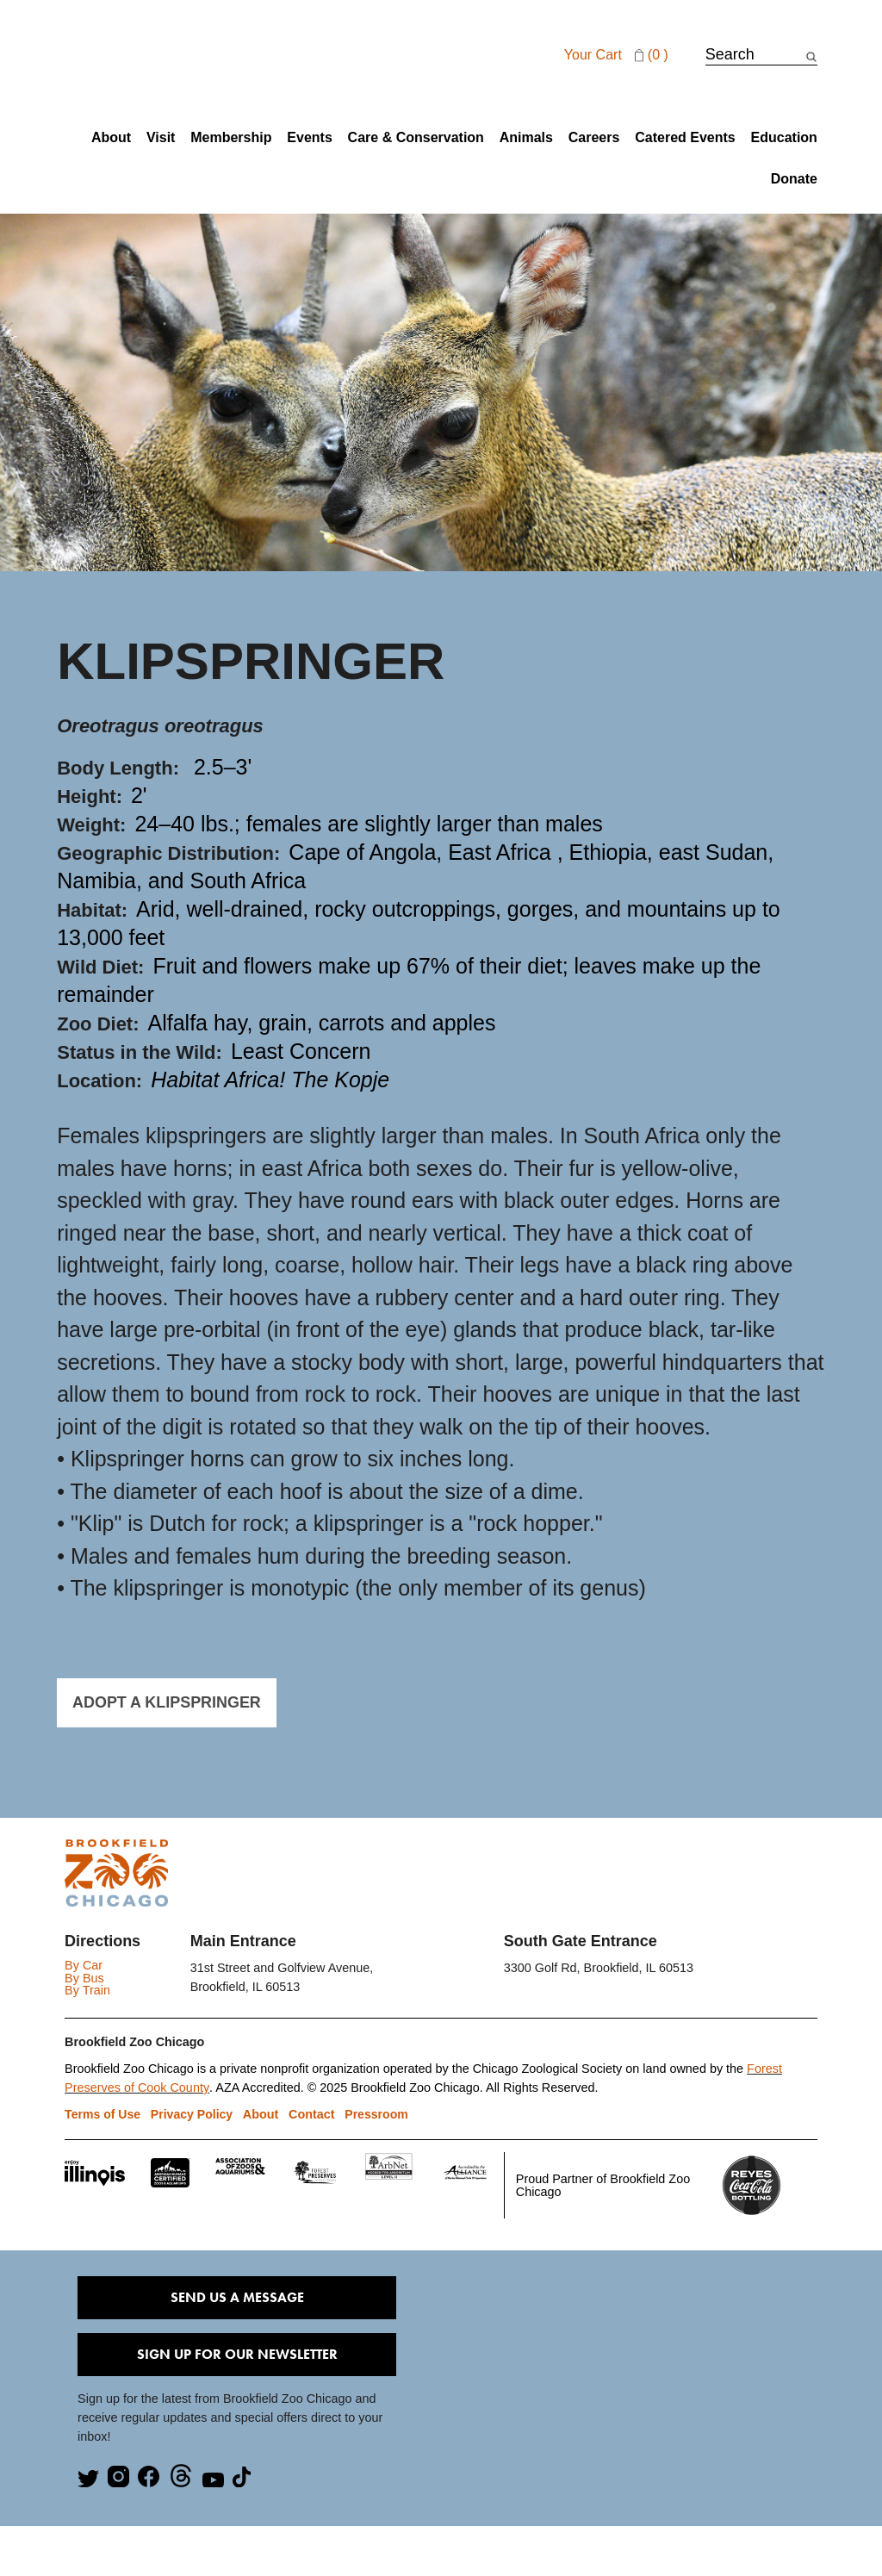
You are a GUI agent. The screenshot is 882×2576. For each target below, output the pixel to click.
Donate (794, 179)
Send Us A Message (237, 2298)
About (111, 138)
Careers (594, 138)
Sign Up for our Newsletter (237, 2355)
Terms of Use (103, 2115)
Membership (230, 138)
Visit (161, 138)
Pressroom (375, 2115)
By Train (87, 1990)
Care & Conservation (416, 138)
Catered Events (685, 138)
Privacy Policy (193, 2115)
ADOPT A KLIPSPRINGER (157, 1702)
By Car (83, 1966)
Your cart (618, 55)
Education (784, 138)
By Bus (84, 1978)
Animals (526, 138)
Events (309, 138)
